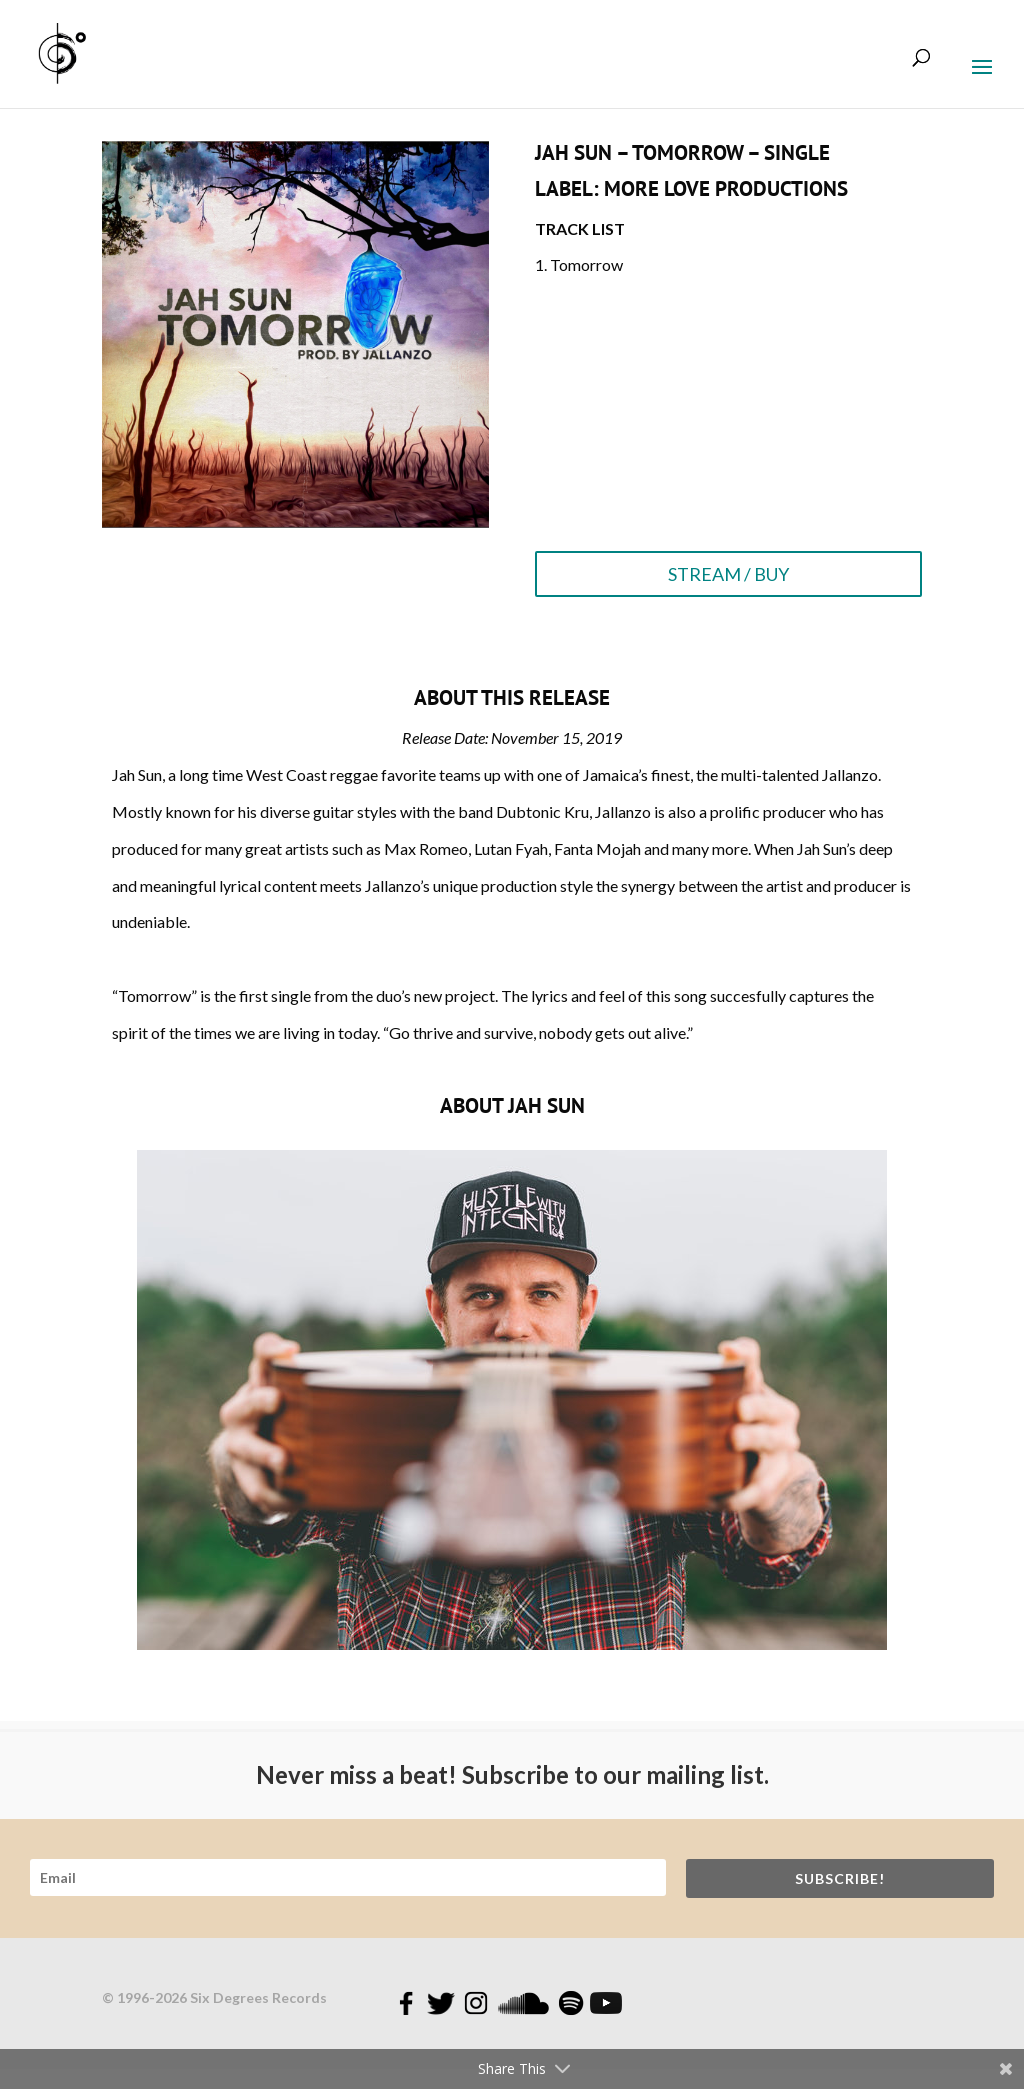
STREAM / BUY (728, 574)
